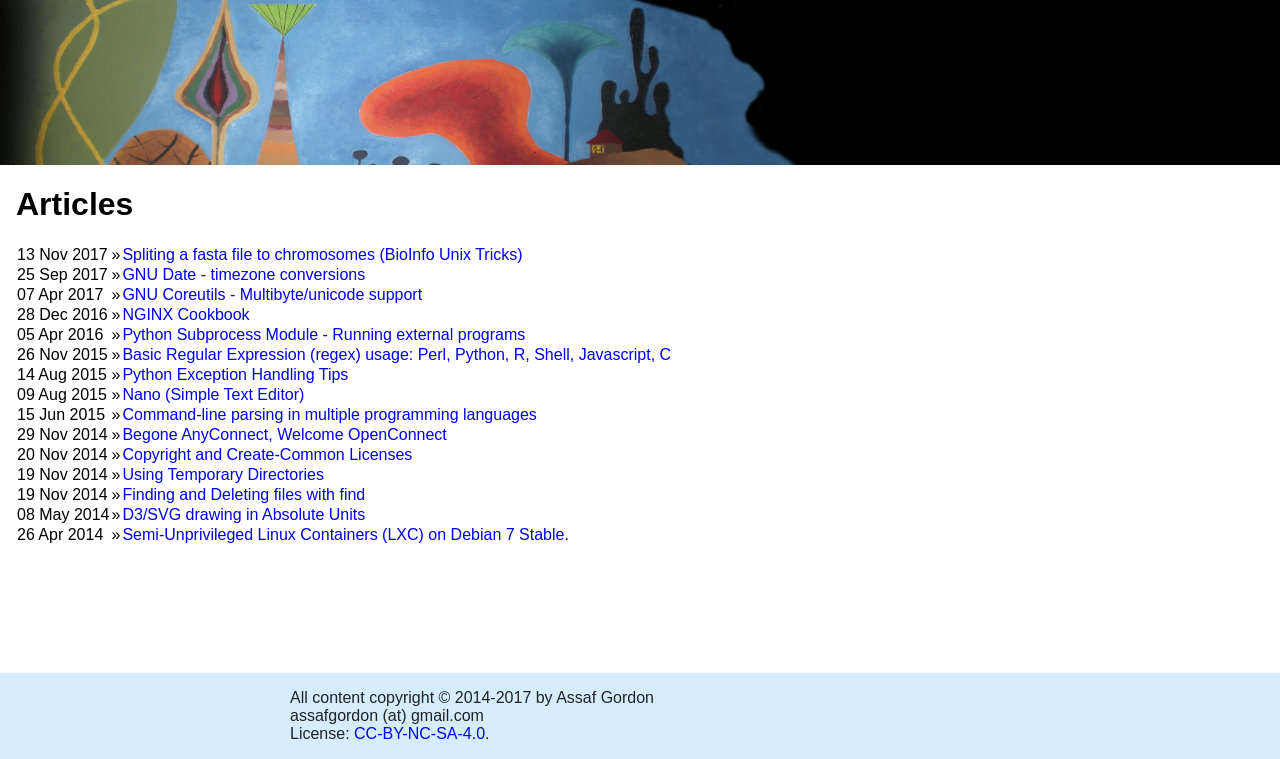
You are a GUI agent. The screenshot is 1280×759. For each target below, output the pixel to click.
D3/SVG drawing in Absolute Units (243, 514)
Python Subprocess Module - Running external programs (323, 334)
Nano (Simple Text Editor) (213, 394)
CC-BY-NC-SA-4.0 (419, 733)
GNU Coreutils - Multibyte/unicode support (272, 294)
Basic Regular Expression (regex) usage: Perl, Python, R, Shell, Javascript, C (396, 354)
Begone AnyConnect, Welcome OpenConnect (284, 434)
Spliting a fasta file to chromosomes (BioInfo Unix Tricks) (322, 254)
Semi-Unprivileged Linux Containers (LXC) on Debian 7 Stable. (345, 534)
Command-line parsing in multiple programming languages (329, 414)
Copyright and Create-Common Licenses (267, 454)
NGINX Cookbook (185, 314)
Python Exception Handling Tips (235, 374)
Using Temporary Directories (223, 474)
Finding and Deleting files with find (243, 494)
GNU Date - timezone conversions (243, 274)
